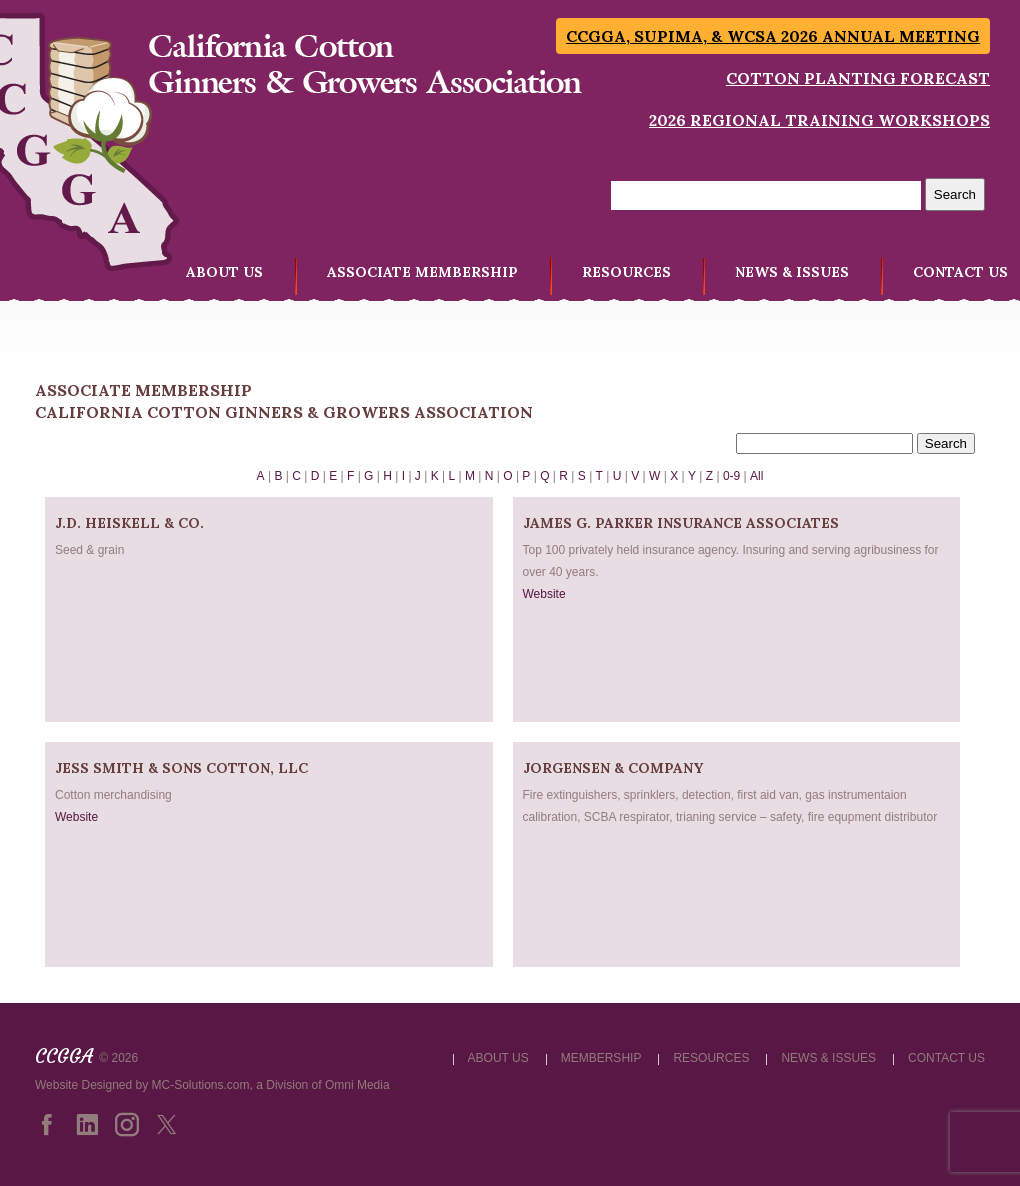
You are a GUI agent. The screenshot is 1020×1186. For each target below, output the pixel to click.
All (756, 476)
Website (544, 594)
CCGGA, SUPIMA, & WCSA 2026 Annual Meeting (773, 36)
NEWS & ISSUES (792, 272)
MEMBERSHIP (601, 1058)
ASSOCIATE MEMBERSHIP (422, 272)
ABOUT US (224, 272)
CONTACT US (960, 272)
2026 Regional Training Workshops (819, 120)
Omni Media (357, 1085)
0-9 (731, 476)
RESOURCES (626, 272)
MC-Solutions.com (201, 1085)
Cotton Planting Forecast (858, 78)
